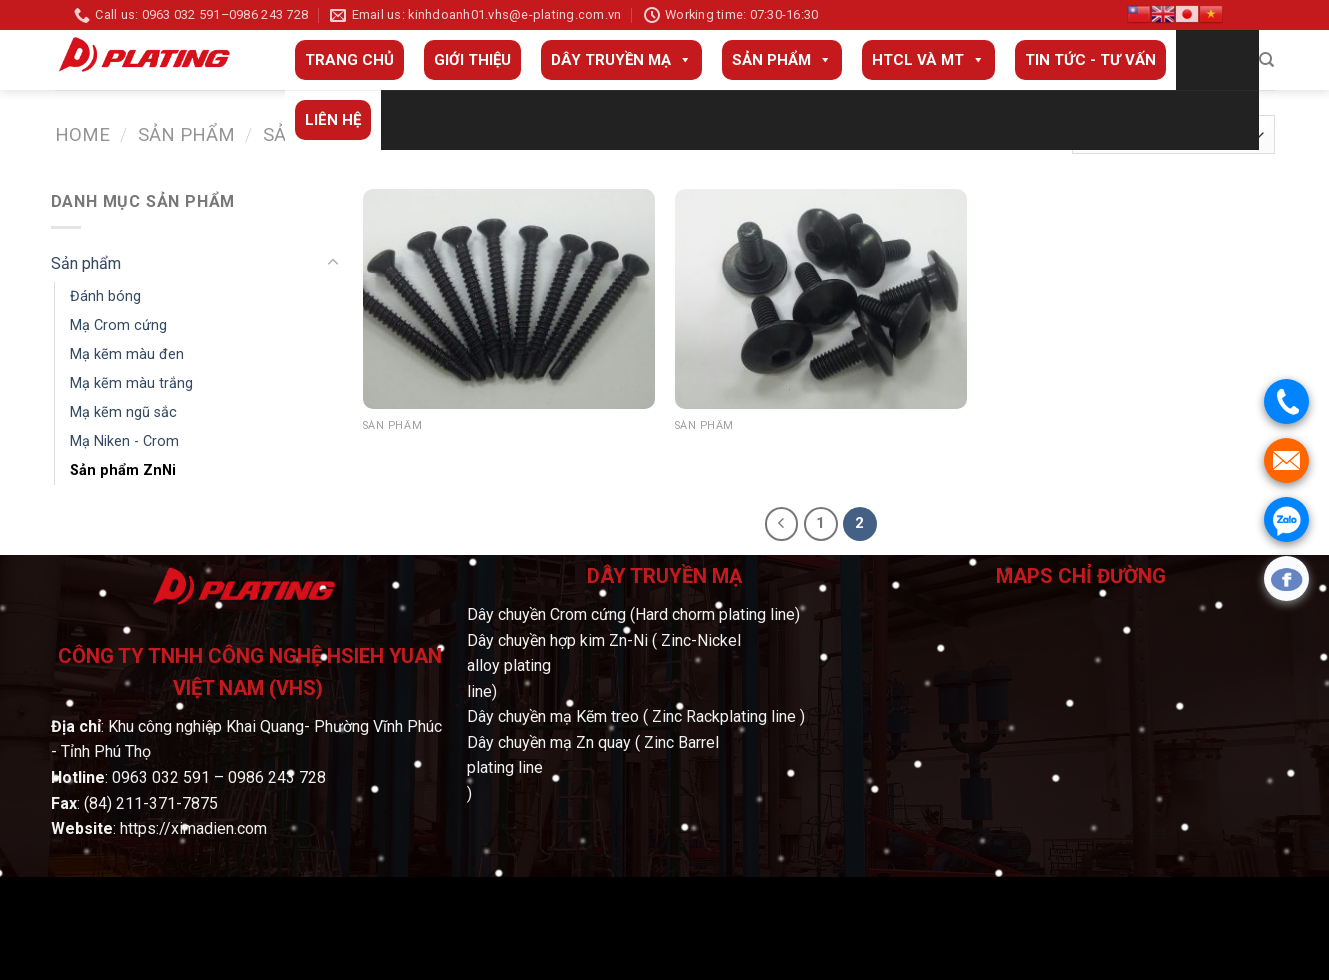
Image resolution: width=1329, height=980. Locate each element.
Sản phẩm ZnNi (123, 470)
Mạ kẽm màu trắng (131, 383)
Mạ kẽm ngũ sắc (123, 412)
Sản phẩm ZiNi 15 (745, 447)
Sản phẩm (782, 60)
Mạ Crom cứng (118, 325)
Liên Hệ (333, 120)
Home (82, 134)
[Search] (1266, 60)
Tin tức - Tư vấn (1090, 60)
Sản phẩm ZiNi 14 (433, 447)
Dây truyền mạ (621, 60)
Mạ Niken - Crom (124, 441)
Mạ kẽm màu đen (127, 354)
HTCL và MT (928, 60)
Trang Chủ (349, 60)
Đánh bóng (105, 296)
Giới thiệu (472, 60)
